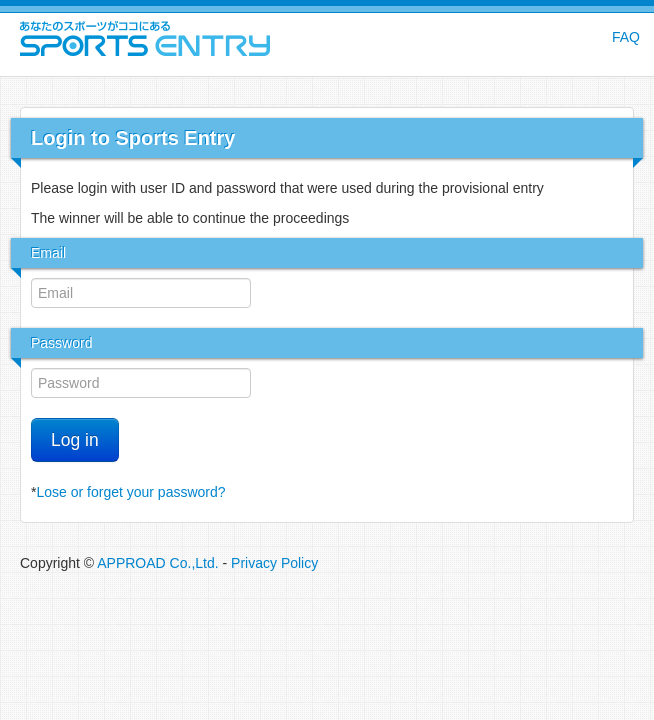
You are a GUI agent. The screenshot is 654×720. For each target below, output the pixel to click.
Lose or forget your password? (130, 492)
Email (48, 253)
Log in (75, 440)
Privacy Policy (274, 563)
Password (61, 343)
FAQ (626, 37)
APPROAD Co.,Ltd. (157, 563)
